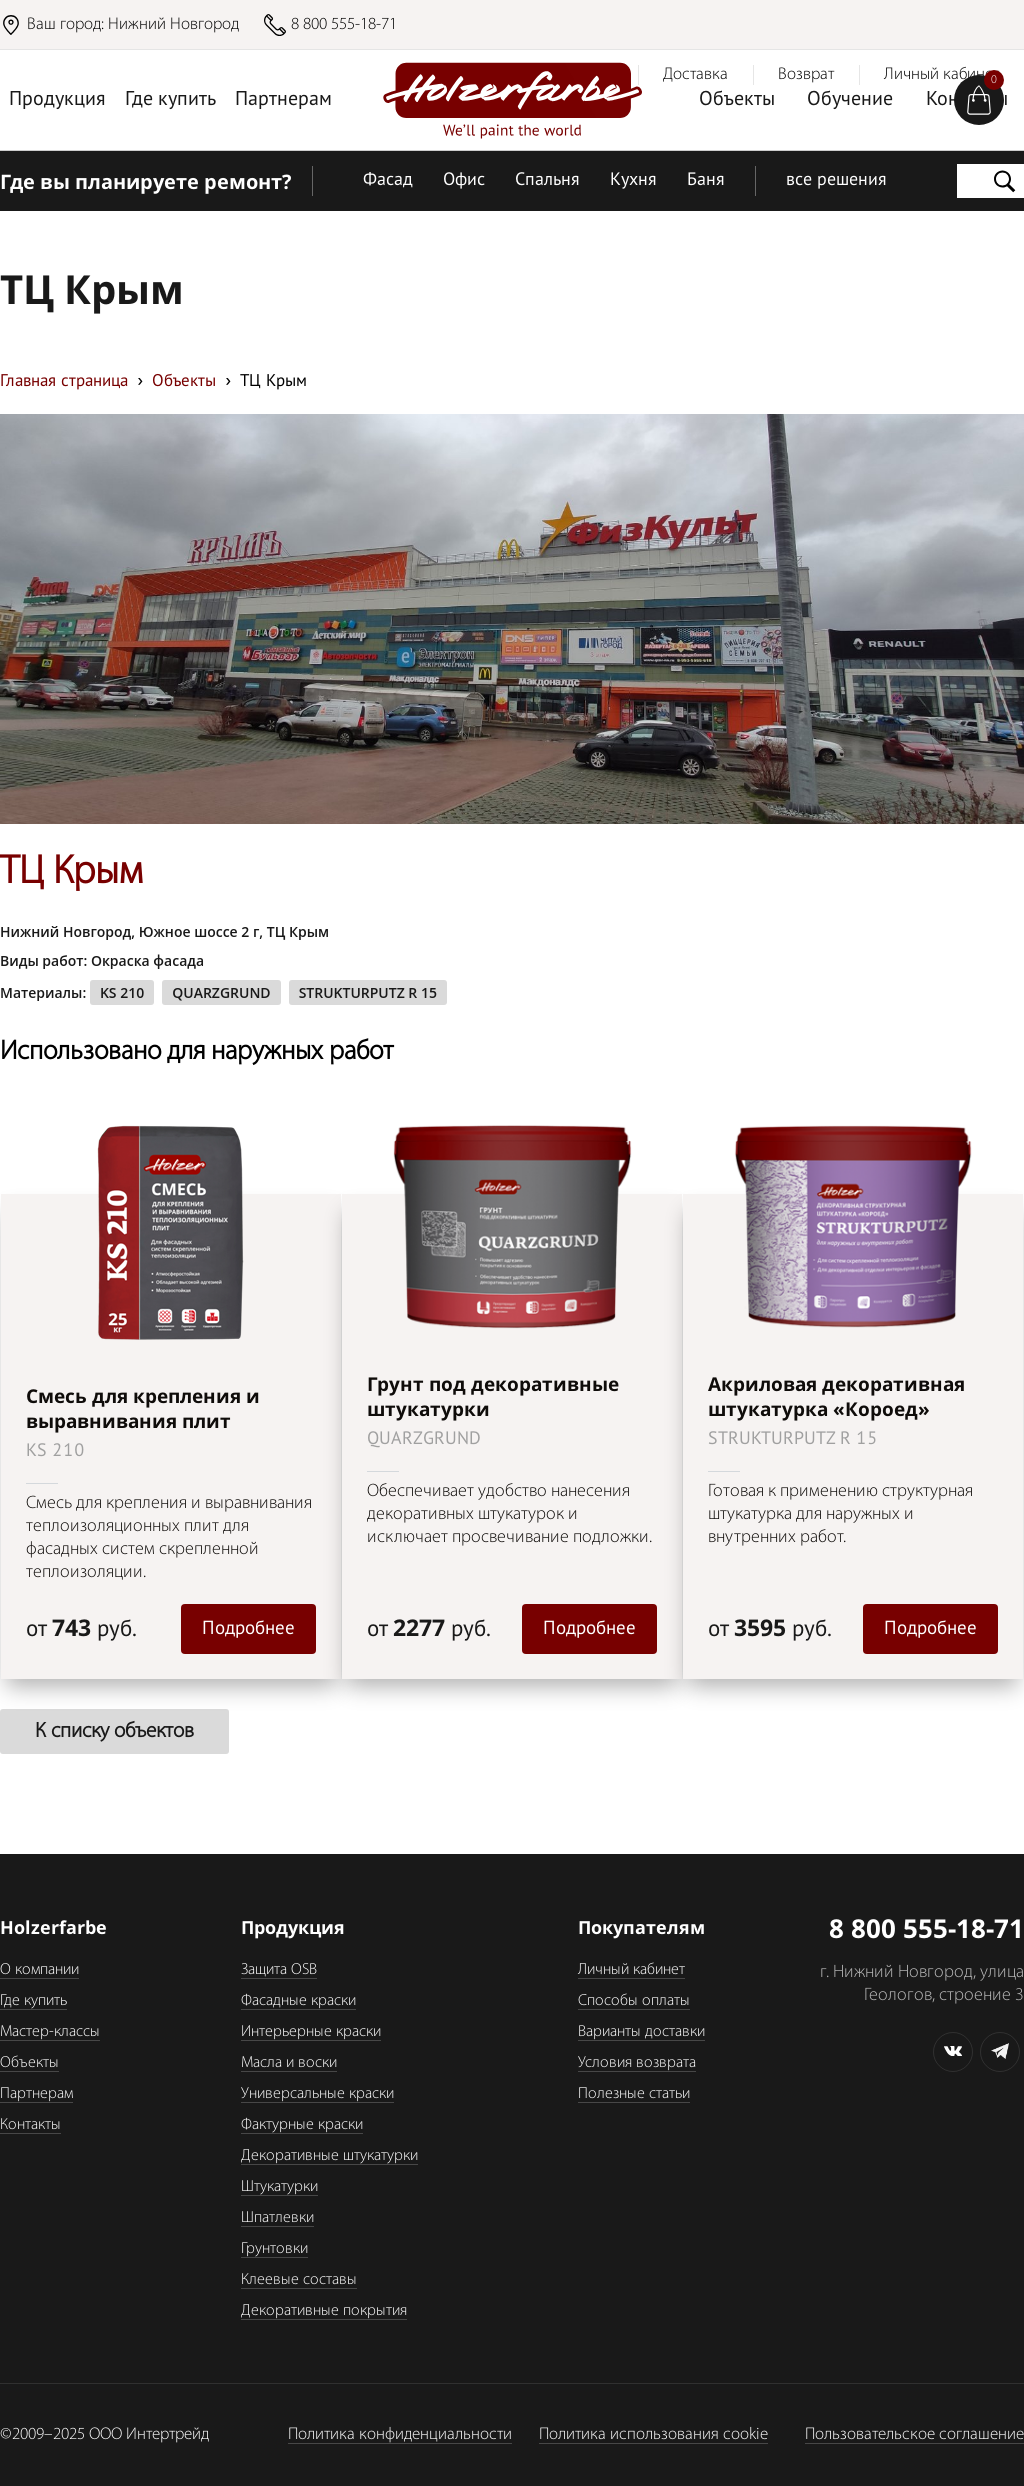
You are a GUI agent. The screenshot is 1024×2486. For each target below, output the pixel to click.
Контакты (30, 2125)
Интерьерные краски (311, 2032)
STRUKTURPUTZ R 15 (368, 992)
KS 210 (122, 992)
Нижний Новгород (173, 24)
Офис (464, 180)
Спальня (547, 180)
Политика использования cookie (653, 2434)
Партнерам (283, 100)
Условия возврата (637, 2063)
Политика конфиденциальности (400, 2434)
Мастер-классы (50, 2032)
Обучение (850, 100)
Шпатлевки (277, 2218)
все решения (836, 180)
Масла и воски (289, 2063)
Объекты (737, 100)
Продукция (57, 100)
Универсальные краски (317, 2094)
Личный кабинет (631, 1970)
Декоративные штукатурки (329, 2156)
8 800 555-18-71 (344, 24)
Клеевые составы (299, 2280)
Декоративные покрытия (324, 2311)
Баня (706, 180)
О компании (39, 1970)
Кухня (633, 180)
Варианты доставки (641, 2032)
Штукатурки (279, 2187)
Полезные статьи (634, 2094)
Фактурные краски (302, 2125)
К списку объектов (114, 1731)
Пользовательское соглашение (914, 2434)
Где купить (170, 100)
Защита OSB (279, 1970)
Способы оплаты (634, 2001)
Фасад (388, 180)
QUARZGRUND (221, 992)
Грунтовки (274, 2249)
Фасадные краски (298, 2001)
